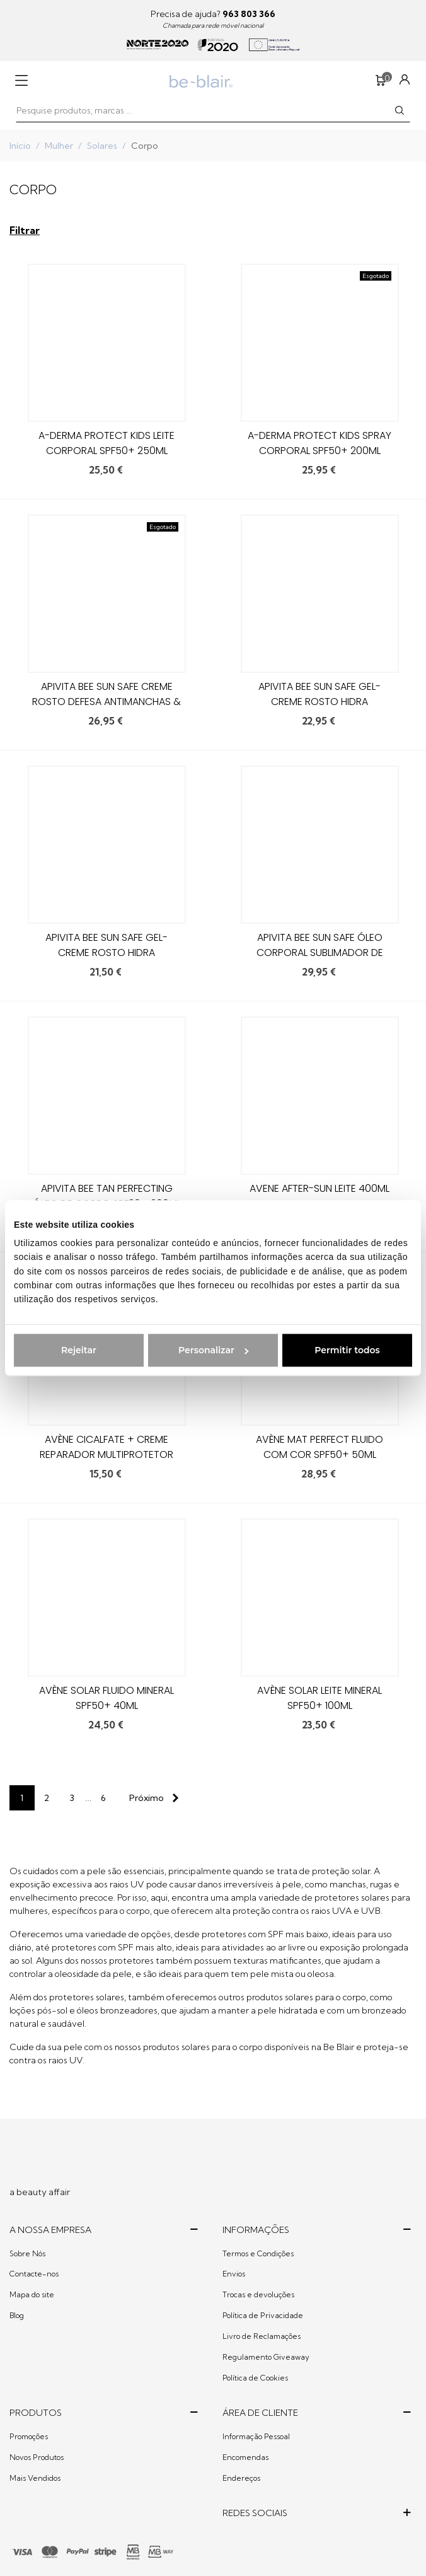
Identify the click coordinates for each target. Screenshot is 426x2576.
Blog (16, 2315)
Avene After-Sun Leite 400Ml (319, 1188)
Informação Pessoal (256, 2436)
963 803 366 (248, 14)
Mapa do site (31, 2294)
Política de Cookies (255, 2377)
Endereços (241, 2478)
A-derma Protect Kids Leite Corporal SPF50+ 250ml (106, 443)
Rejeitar (78, 1350)
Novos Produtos (36, 2457)
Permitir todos (347, 1350)
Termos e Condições (258, 2253)
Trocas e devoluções (258, 2294)
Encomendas (245, 2457)
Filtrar (24, 230)
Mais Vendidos (34, 2478)
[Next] (151, 1797)
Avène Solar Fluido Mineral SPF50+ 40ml (106, 1698)
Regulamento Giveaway (265, 2357)
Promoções (28, 2436)
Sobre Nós (27, 2253)
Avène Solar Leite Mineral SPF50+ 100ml (319, 1698)
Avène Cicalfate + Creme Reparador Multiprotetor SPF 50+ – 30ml (106, 1454)
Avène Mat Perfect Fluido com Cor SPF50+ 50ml (319, 1447)
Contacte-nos (34, 2273)
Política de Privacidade (262, 2315)
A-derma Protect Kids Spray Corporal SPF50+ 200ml (319, 443)
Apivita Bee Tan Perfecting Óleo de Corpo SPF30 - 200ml (107, 1196)
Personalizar (213, 1350)
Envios (233, 2273)
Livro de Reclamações (261, 2336)
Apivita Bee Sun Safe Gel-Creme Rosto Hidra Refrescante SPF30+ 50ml (106, 952)
